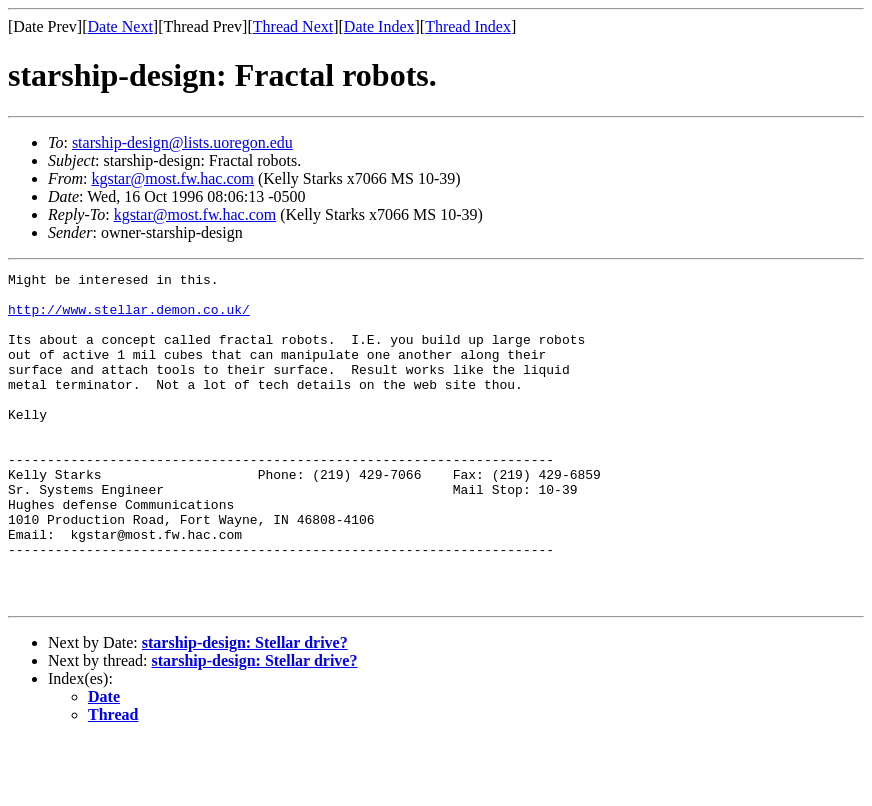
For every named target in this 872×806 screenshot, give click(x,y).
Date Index (379, 26)
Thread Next (293, 26)
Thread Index (468, 26)
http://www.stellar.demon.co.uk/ (129, 318)
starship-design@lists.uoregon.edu (182, 142)
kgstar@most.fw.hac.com (172, 178)
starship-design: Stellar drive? (245, 708)
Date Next (120, 26)
